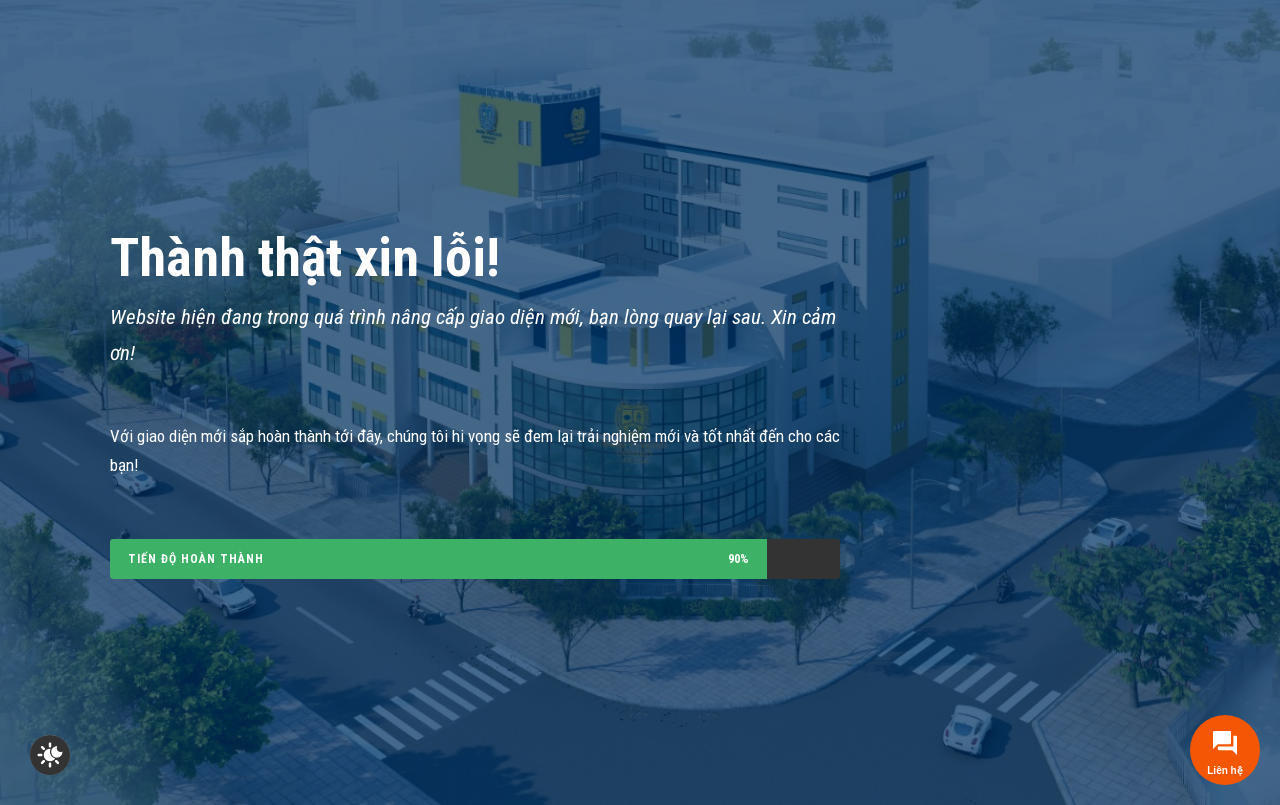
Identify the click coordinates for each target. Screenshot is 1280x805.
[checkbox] (50, 755)
